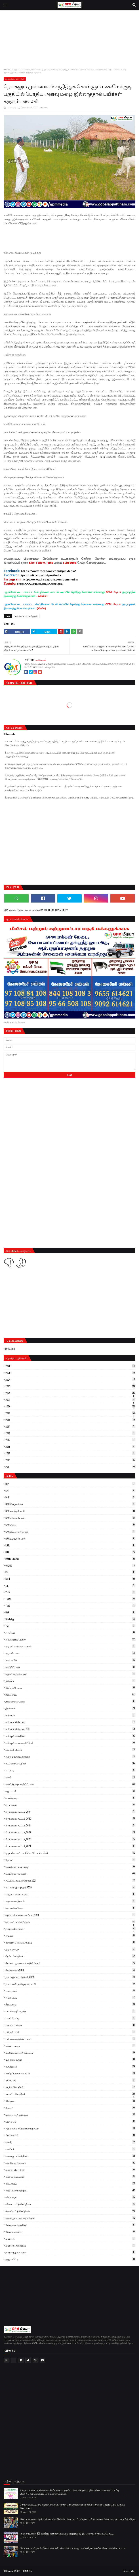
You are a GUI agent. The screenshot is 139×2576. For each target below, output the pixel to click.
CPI (70, 1490)
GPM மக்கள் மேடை (70, 1518)
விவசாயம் (70, 2183)
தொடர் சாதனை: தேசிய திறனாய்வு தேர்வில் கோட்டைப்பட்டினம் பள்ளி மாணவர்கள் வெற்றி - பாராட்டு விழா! (77, 2519)
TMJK (70, 1592)
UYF (70, 1612)
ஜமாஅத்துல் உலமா (70, 2252)
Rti (70, 1572)
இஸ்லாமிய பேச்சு (70, 1701)
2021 (70, 1399)
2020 (70, 1406)
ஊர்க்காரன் (11, 107)
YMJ (70, 1626)
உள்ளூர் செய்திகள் (70, 1736)
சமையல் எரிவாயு (70, 1908)
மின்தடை (70, 2101)
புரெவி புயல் (70, 2032)
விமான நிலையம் (70, 2176)
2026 (70, 1366)
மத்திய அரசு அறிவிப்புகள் (70, 2052)
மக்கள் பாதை (70, 2046)
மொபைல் (70, 2121)
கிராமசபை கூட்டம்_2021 (70, 1825)
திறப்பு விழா (70, 1949)
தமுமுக (70, 1935)
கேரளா (70, 1860)
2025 (70, 1373)
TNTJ (70, 1606)
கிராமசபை (70, 1804)
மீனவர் (70, 2108)
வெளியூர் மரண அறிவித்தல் (70, 2218)
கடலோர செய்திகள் (70, 1763)
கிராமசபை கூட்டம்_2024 (70, 1846)
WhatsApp (70, 1619)
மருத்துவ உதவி (70, 2059)
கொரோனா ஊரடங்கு (70, 1866)
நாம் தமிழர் (70, 1990)
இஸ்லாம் (70, 1708)
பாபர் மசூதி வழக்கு (70, 2011)
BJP (70, 1484)
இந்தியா (70, 1681)
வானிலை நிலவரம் (70, 2163)
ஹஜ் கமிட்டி (70, 2259)
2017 (70, 1426)
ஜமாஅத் (70, 2238)
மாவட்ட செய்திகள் (70, 2094)
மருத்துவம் (70, 2066)
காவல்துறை (70, 1798)
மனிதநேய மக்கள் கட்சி (70, 2073)
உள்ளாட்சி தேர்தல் (70, 1722)
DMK (70, 1497)
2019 (70, 1413)
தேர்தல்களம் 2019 (70, 1970)
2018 (70, 1420)
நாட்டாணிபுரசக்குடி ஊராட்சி (70, 1984)
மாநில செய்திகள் (70, 2087)
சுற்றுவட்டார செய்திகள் (23, 69)
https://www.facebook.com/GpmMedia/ (48, 571)
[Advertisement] (69, 39)
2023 (70, 1386)
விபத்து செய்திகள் (70, 2169)
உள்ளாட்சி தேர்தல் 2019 (70, 1729)
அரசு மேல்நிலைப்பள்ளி (70, 1646)
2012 (70, 1460)
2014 (70, 1446)
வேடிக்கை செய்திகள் (70, 2225)
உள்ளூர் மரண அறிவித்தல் (70, 1743)
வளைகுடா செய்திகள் (70, 2156)
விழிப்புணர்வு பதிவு (70, 2190)
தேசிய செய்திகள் (70, 1956)
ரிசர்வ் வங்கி (70, 2135)
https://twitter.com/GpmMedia (39, 575)
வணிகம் (70, 2149)
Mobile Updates (70, 1559)
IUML (70, 1545)
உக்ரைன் (70, 1715)
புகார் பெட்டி (70, 2018)
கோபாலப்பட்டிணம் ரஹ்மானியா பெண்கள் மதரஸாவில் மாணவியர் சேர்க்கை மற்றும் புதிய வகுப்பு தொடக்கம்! (72, 2506)
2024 (70, 1379)
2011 (70, 1467)
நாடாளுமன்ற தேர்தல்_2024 (70, 1977)
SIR (70, 1585)
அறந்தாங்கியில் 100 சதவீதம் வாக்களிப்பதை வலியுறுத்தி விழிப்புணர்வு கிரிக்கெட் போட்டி (66, 2533)
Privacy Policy (129, 2571)
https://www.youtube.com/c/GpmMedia (40, 583)
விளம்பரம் (70, 2197)
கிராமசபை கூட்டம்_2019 (70, 1811)
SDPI (70, 1579)
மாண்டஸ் (70, 2080)
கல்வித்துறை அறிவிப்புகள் (70, 1784)
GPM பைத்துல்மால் (70, 1511)
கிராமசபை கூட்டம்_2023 (70, 1839)
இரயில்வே (70, 1694)
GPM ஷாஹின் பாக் (70, 1538)
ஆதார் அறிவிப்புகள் (70, 1674)
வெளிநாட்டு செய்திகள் (70, 2211)
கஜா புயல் (70, 1791)
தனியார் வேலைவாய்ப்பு (70, 1942)
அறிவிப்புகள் (70, 1667)
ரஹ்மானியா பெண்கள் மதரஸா (70, 2128)
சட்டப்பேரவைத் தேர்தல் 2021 (70, 1880)
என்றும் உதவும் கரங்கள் (70, 1756)
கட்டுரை (70, 1770)
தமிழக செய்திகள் (70, 1929)
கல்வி (70, 1777)
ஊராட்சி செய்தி (70, 1749)
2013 (70, 1453)
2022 (70, 1393)
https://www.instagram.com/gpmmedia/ (50, 579)
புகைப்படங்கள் (70, 2025)
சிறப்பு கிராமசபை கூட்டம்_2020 (70, 1915)
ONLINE (70, 1565)
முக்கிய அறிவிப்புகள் (70, 2114)
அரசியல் (70, 1632)
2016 (70, 1433)
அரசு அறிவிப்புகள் (70, 1639)
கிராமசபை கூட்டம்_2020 (70, 1818)
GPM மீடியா (70, 1524)
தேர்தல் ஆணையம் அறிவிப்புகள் (70, 1963)
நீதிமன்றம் (70, 2004)
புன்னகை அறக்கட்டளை (70, 2039)
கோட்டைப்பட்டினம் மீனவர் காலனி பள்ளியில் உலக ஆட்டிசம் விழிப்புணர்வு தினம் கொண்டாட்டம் (72, 2548)
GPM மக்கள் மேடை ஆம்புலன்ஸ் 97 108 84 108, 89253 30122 (36, 910)
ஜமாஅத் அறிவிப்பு (70, 2245)
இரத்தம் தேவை (70, 1687)
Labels (9, 1476)
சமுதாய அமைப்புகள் (70, 1894)
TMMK (70, 1599)
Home (7, 69)
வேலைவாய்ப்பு (70, 2231)
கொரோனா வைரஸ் (70, 1873)
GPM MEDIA (27, 2571)
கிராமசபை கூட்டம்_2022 (70, 1832)
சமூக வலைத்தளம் (70, 1901)
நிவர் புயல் (70, 1997)
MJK (70, 1552)
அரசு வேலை (70, 1653)
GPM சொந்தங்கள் (70, 1504)
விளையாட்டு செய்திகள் (70, 2204)
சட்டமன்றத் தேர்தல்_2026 (70, 1887)
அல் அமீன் (70, 1660)
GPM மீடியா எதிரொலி (70, 1531)
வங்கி (70, 2142)
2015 (70, 1440)
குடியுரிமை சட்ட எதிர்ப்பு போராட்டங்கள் (70, 1853)
